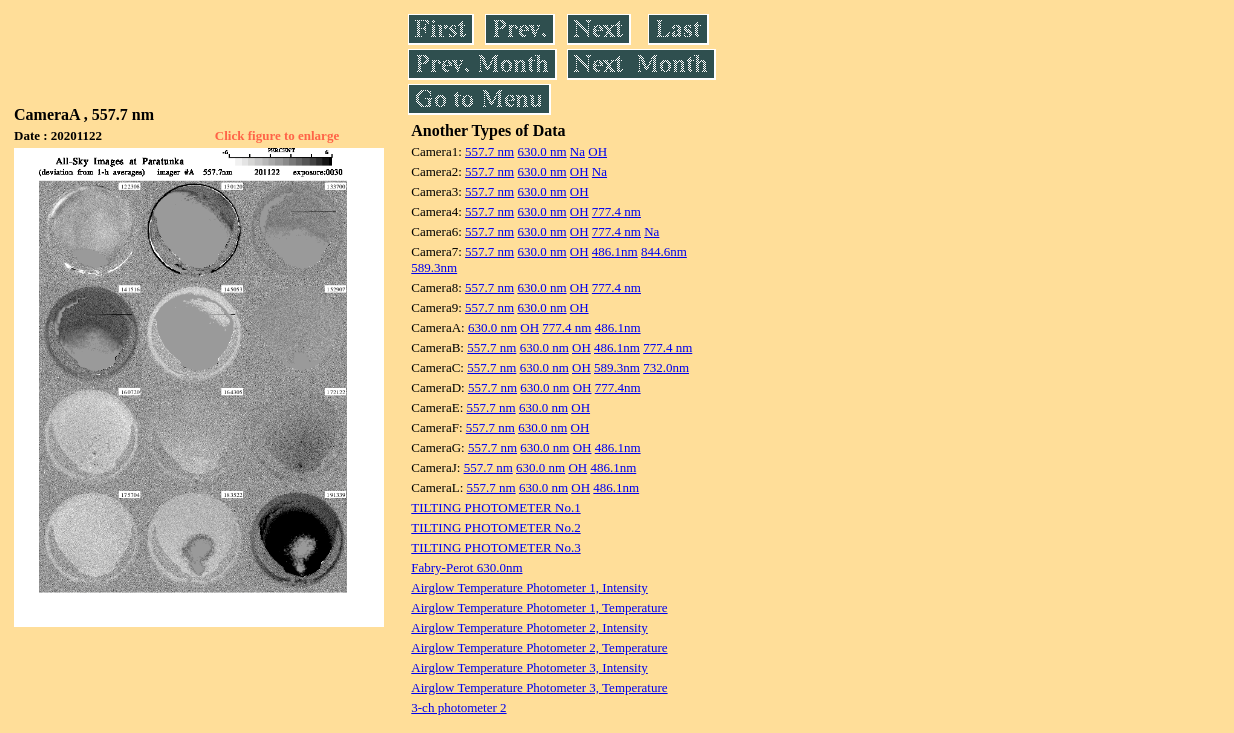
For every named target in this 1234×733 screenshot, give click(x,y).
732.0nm (666, 367)
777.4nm (618, 387)
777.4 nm (616, 211)
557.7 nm (489, 151)
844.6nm (664, 251)
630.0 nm (541, 151)
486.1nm (615, 251)
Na (577, 151)
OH (597, 151)
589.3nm (434, 267)
